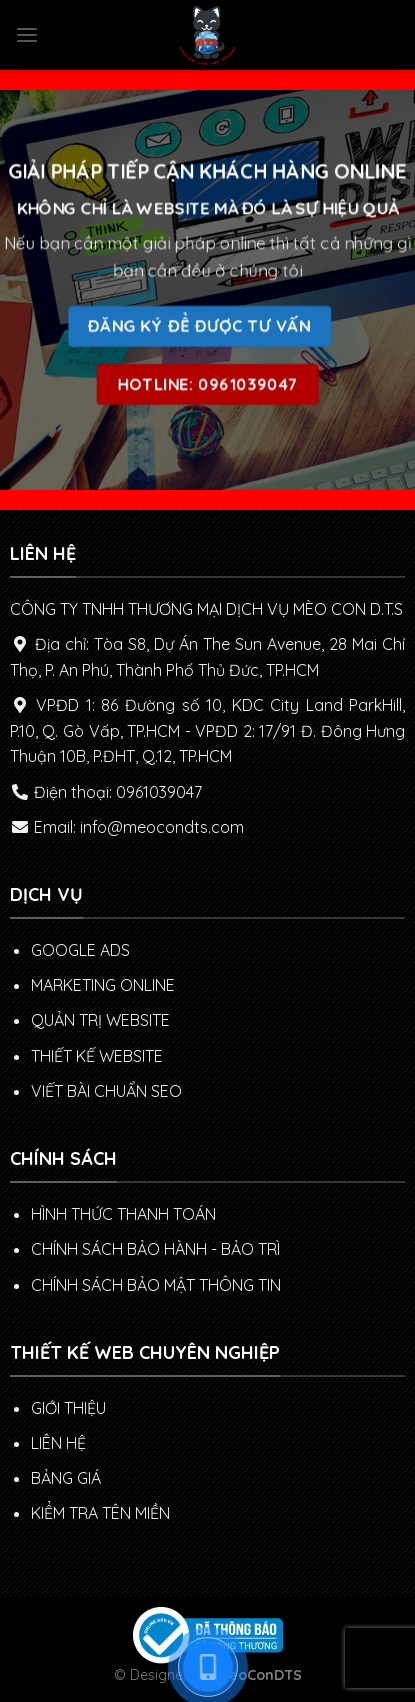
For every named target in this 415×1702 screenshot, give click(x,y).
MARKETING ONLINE (103, 985)
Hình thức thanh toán (123, 1214)
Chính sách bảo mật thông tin (156, 1285)
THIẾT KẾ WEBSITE (97, 1056)
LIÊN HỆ (58, 1443)
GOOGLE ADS (80, 950)
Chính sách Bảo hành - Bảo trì (155, 1249)
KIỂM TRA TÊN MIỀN (100, 1513)
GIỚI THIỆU (68, 1408)
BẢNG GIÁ (66, 1478)
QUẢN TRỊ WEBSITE (100, 1020)
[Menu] (27, 34)
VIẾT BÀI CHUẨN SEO (106, 1091)
